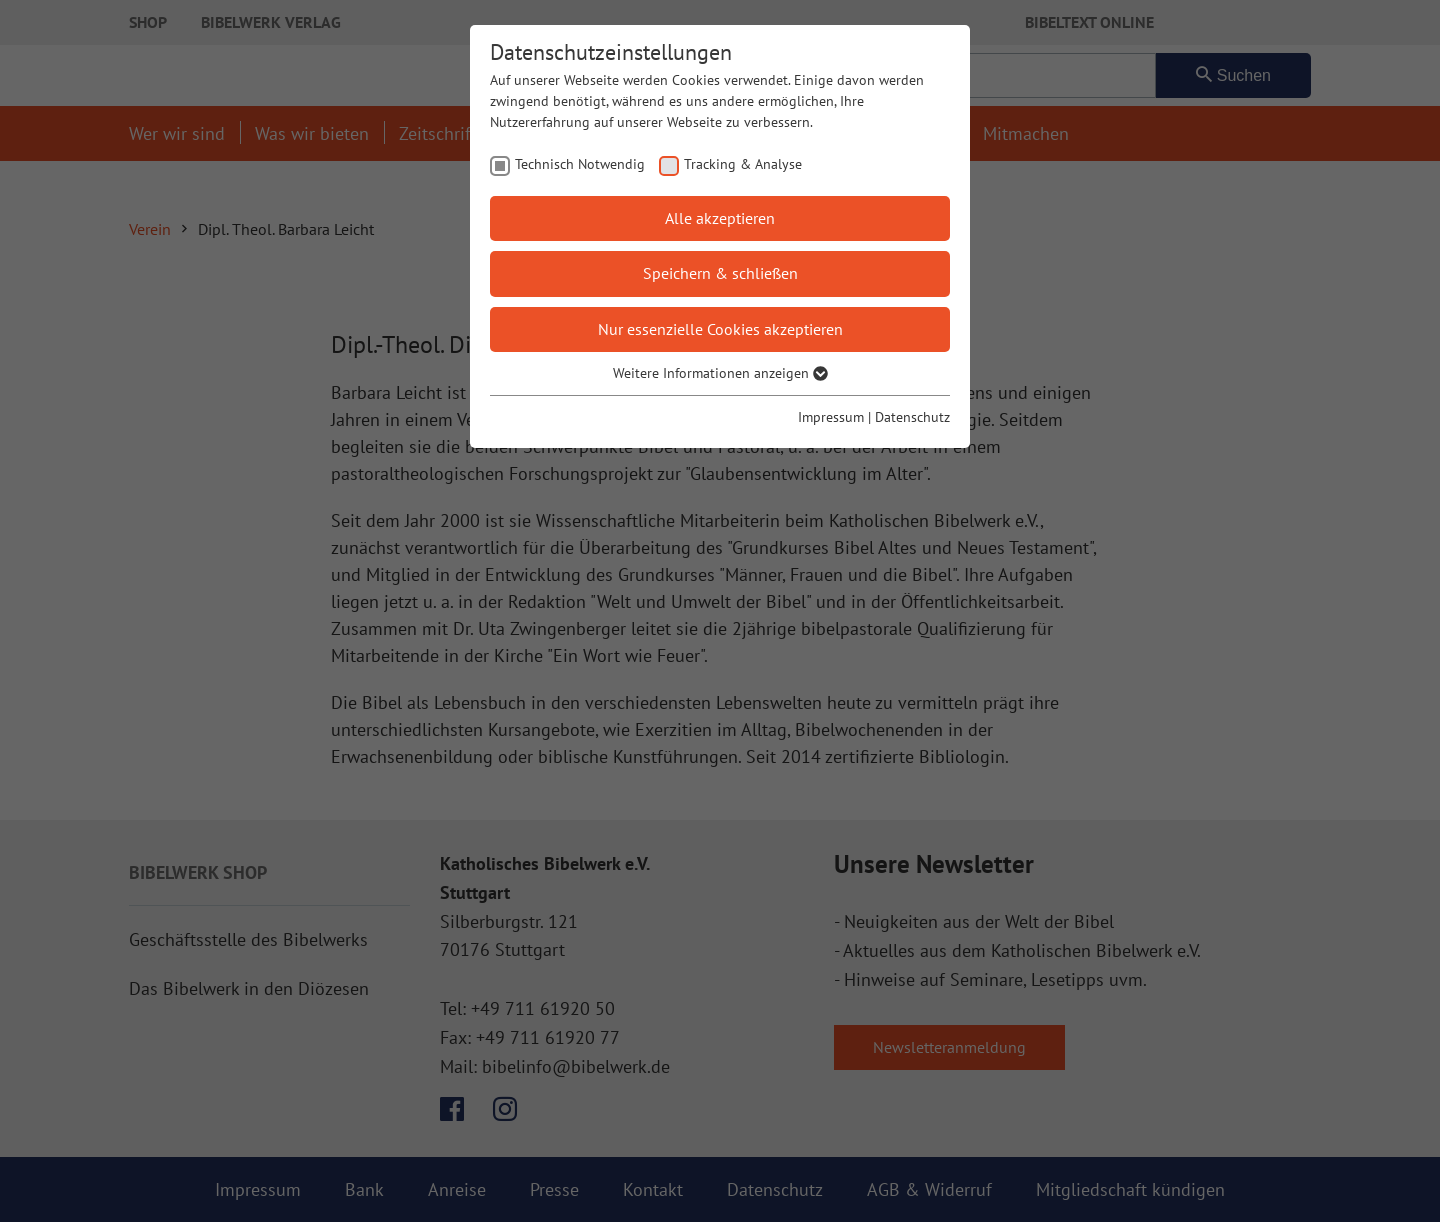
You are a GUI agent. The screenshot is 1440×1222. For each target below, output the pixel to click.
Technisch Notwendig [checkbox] (580, 164)
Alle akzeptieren (720, 218)
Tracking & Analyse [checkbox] (743, 164)
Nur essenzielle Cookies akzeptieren (720, 329)
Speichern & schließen (720, 273)
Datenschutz (912, 417)
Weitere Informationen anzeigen (720, 373)
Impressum (831, 417)
